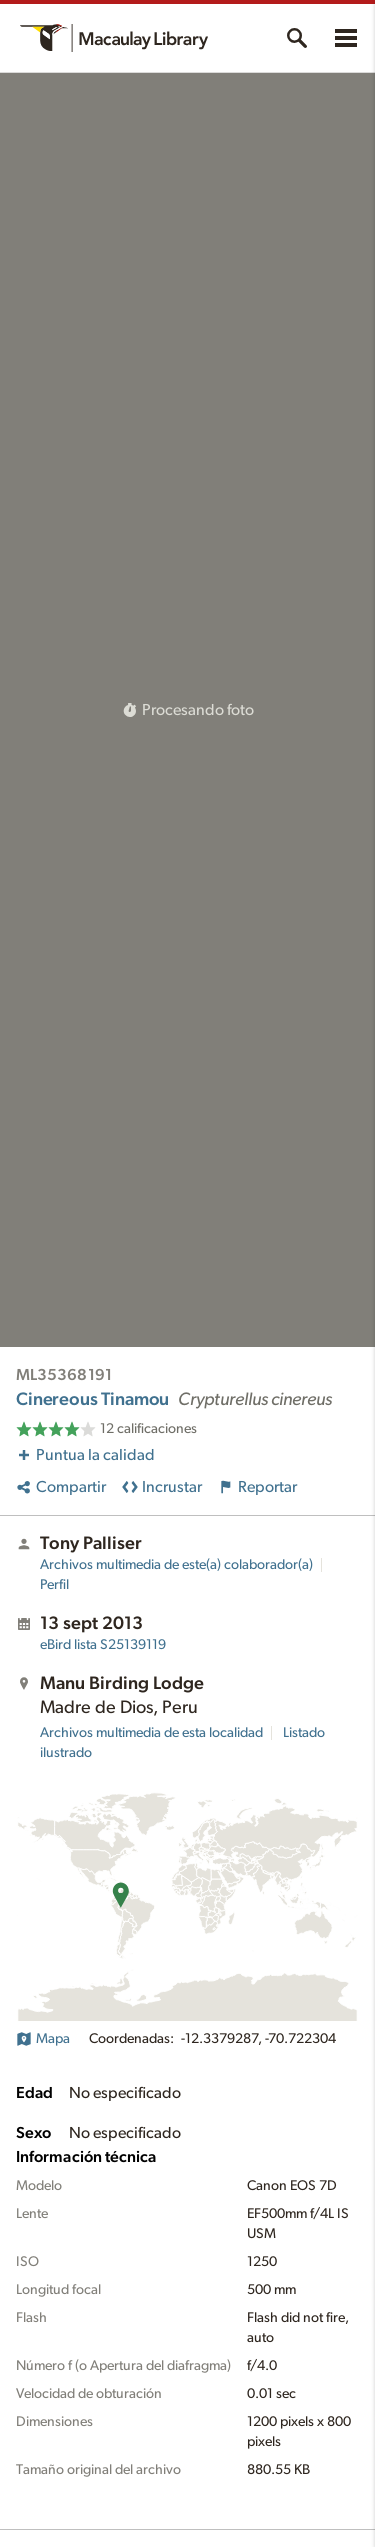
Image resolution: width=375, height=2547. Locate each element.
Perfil (54, 1585)
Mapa (43, 2039)
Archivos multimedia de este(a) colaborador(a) (176, 1565)
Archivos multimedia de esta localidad (151, 1733)
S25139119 (103, 1645)
